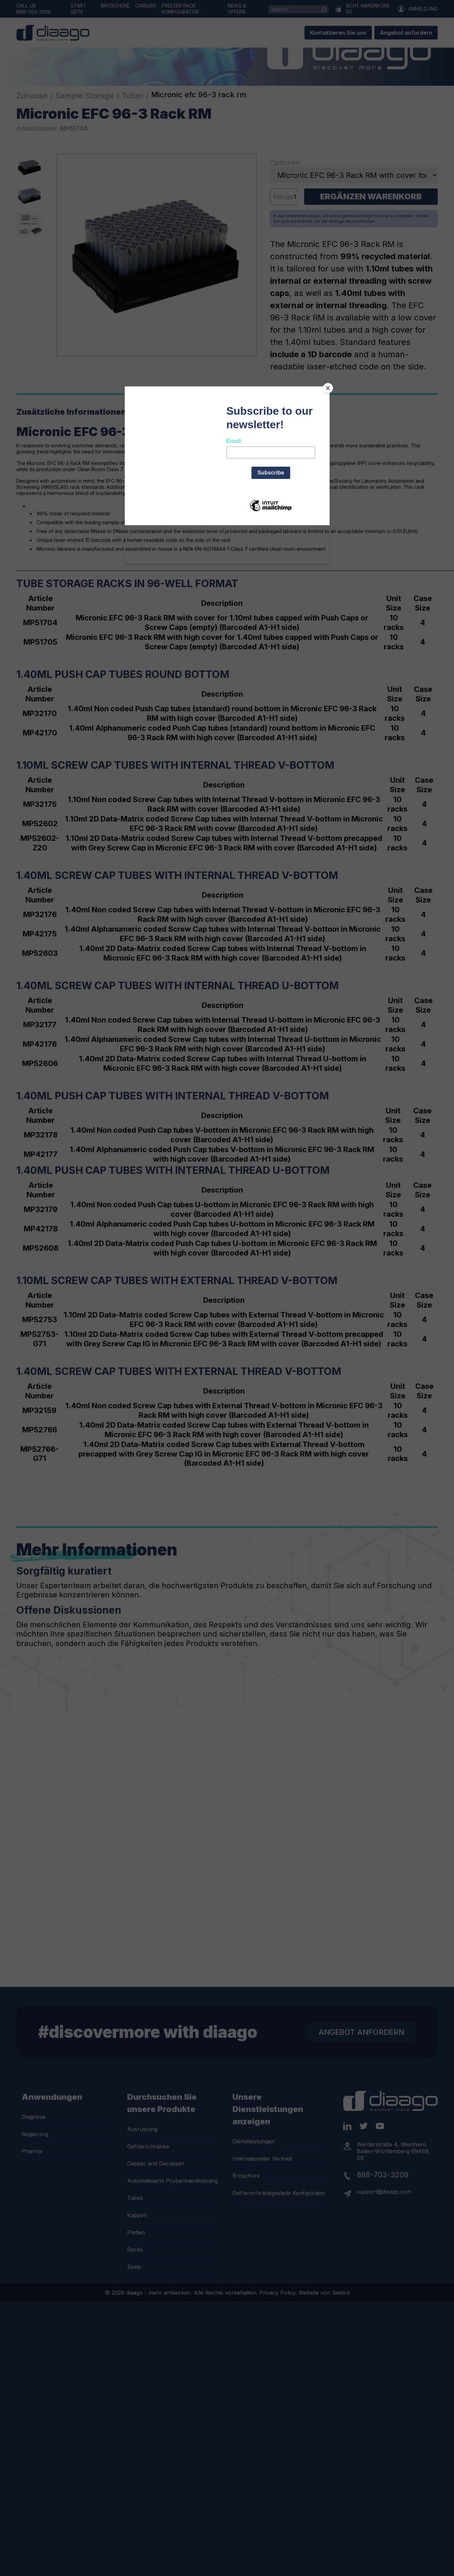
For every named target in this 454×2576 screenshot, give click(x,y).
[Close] (328, 388)
